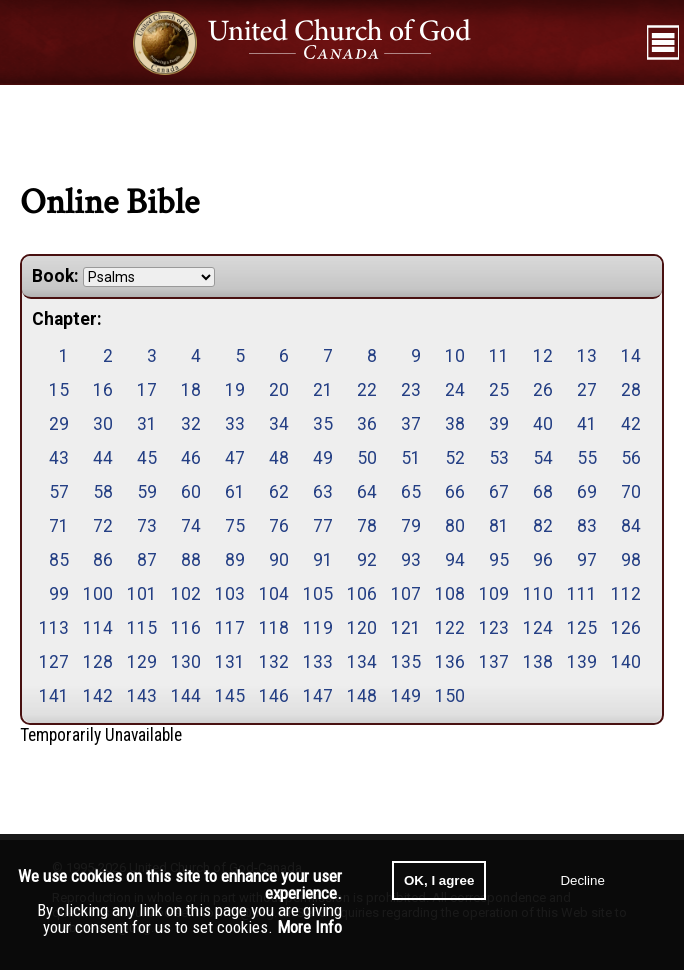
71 (59, 526)
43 (59, 458)
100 (98, 594)
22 (367, 390)
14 (631, 356)
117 (230, 628)
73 (147, 526)
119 (318, 628)
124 (538, 628)
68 (543, 492)
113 (54, 628)
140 (626, 662)
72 (103, 526)
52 (455, 458)
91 (323, 560)
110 (538, 594)
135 (406, 662)
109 (494, 594)
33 (235, 424)
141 (54, 696)
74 (191, 526)
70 (631, 492)
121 (406, 628)
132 (274, 662)
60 (191, 492)
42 (631, 424)
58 (103, 492)
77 (323, 526)
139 (582, 662)
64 (367, 492)
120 (362, 628)
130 (186, 662)
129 (142, 662)
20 (279, 390)
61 (235, 492)
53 (499, 458)
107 (406, 594)
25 (499, 390)
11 (499, 356)
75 (235, 526)
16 (103, 390)
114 (98, 628)
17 (147, 390)
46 (191, 458)
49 (323, 458)
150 (450, 696)
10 (455, 356)
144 (186, 696)
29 (59, 424)
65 (411, 492)
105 (318, 594)
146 (274, 696)
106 (362, 594)
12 (543, 356)
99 (59, 594)
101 (142, 594)
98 (631, 560)
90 (279, 560)
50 (367, 458)
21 (323, 390)
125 (582, 628)
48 (279, 458)
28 (631, 390)
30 (103, 424)
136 (450, 662)
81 (499, 526)
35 (323, 424)
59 (147, 492)
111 (582, 594)
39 (499, 424)
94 (455, 560)
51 (411, 458)
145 (230, 696)
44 (103, 458)
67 (499, 492)
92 (367, 560)
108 (450, 594)
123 (494, 628)
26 (543, 390)
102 (186, 594)
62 (279, 492)
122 (450, 628)
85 (59, 560)
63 (323, 492)
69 (587, 492)
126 (626, 628)
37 (411, 424)
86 (103, 560)
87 (147, 560)
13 (587, 356)
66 (455, 492)
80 (455, 526)
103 (230, 594)
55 (587, 458)
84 (631, 526)
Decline (582, 880)
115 (142, 628)
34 (279, 424)
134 (362, 662)
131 (230, 662)
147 (318, 696)
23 (411, 390)
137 (494, 662)
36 (367, 424)
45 (147, 458)
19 (235, 390)
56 (631, 458)
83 (587, 526)
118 (274, 628)
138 (538, 662)
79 (411, 526)
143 (142, 696)
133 (318, 662)
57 (59, 492)
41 (587, 424)
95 (499, 560)
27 (587, 390)
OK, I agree (439, 880)
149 (406, 696)
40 (543, 424)
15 (59, 390)
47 (235, 458)
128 (98, 662)
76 (279, 526)
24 (455, 390)
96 (543, 560)
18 (191, 390)
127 (54, 662)
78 (367, 526)
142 (98, 696)
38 (455, 424)
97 (587, 560)
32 (191, 424)
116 (186, 628)
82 (543, 526)
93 (411, 560)
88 (191, 560)
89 (235, 560)
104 (274, 594)
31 (147, 424)
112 (626, 594)
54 (543, 458)
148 (362, 696)
